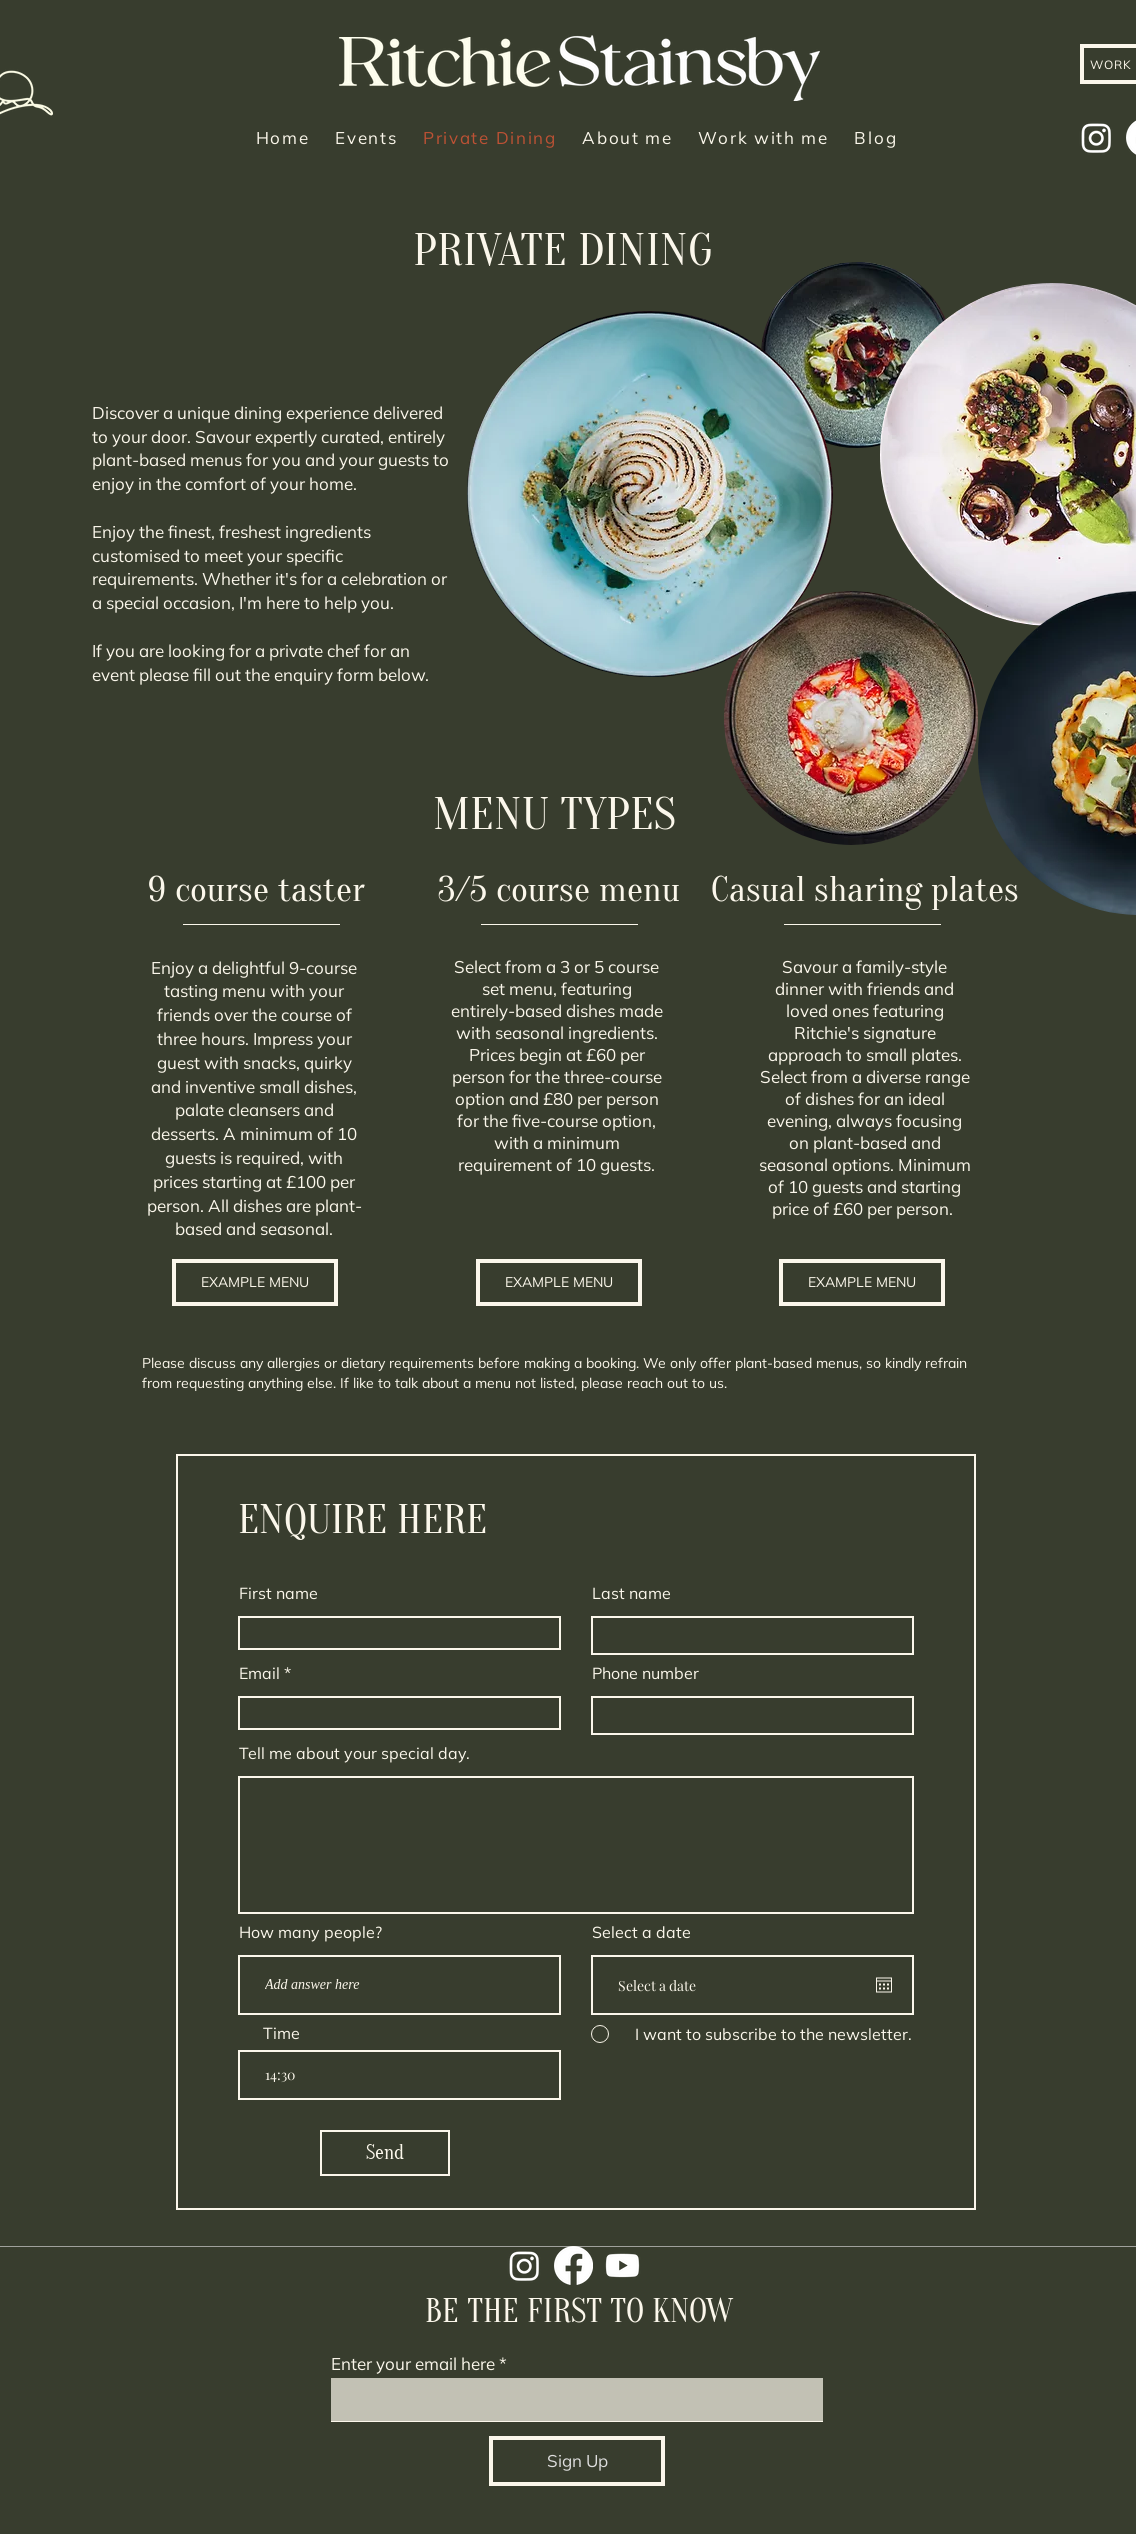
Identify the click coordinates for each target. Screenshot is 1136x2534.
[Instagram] (1096, 137)
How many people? (310, 1932)
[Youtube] (622, 2265)
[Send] (385, 2153)
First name (278, 1593)
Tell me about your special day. (354, 1753)
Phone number (645, 1673)
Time (281, 2033)
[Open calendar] (884, 1985)
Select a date (641, 1932)
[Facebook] (573, 2265)
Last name (631, 1593)
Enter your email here (413, 2363)
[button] (255, 1282)
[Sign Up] (577, 2461)
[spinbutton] (399, 2075)
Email (259, 1673)
